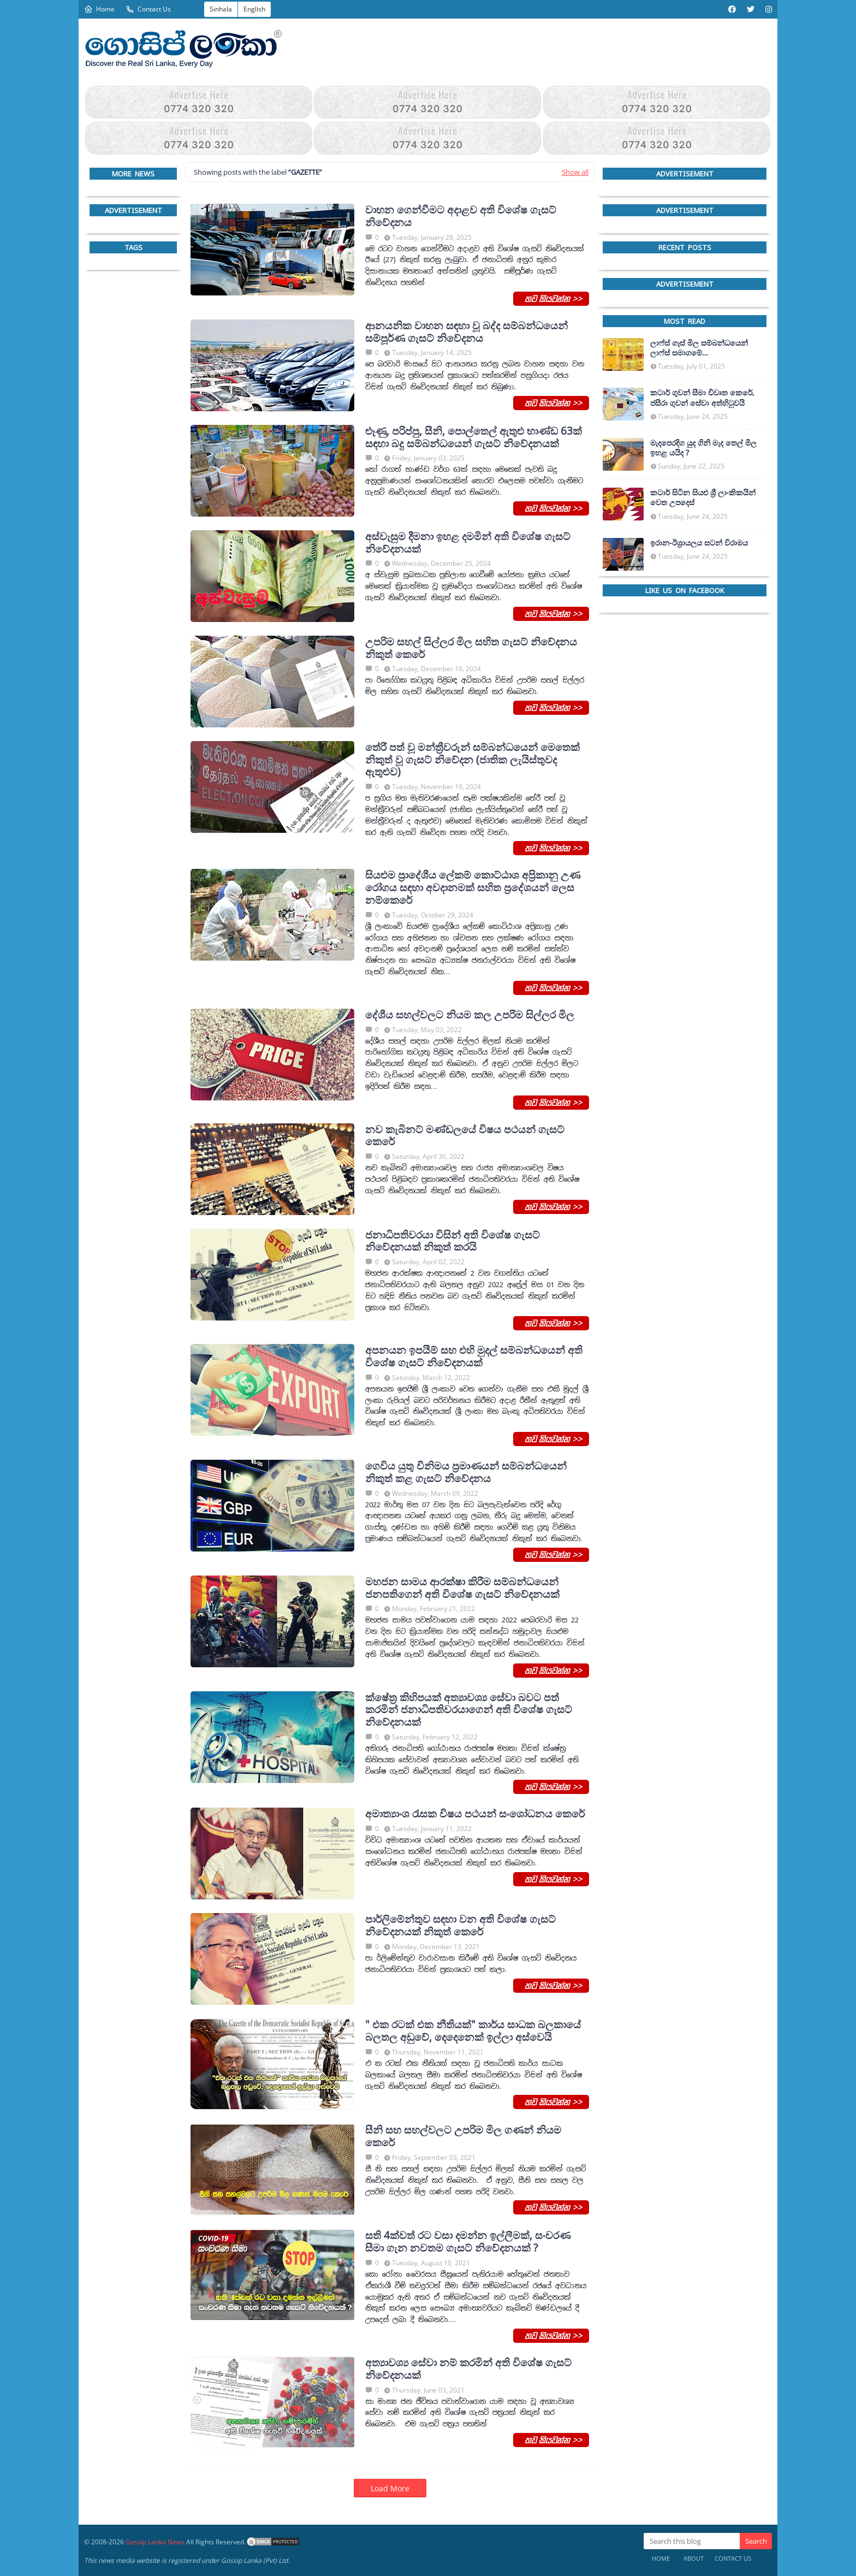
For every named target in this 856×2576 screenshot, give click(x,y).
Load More (390, 2488)
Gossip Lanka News (155, 2542)
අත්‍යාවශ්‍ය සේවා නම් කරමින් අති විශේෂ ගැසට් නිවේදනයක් (468, 2369)
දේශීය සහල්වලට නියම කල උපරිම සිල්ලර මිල (469, 1015)
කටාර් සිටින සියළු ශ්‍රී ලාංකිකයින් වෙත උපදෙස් (703, 497)
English (254, 9)
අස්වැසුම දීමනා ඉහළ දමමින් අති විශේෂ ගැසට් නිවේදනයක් (467, 542)
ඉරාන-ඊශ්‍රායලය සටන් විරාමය (699, 543)
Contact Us (148, 9)
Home (99, 9)
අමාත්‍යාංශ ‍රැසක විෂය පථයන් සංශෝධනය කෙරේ (475, 1814)
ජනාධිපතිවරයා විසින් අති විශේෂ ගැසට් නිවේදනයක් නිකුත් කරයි (452, 1241)
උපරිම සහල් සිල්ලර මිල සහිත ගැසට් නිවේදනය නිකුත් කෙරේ (471, 648)
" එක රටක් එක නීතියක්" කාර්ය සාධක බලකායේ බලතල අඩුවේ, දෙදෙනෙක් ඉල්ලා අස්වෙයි (473, 2031)
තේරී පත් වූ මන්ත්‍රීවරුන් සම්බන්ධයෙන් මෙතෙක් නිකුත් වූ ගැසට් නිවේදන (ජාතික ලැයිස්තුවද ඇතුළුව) (472, 759)
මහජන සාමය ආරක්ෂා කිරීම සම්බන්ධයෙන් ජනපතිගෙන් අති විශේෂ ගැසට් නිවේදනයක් (462, 1588)
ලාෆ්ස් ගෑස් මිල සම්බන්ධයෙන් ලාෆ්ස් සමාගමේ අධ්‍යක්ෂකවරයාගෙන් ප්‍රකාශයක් (702, 348)
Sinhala (221, 9)
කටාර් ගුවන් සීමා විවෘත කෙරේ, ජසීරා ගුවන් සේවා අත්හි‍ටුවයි (702, 397)
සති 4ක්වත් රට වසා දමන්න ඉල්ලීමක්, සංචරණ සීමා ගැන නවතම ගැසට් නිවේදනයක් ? (467, 2241)
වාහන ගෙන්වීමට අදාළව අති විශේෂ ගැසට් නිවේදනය (460, 216)
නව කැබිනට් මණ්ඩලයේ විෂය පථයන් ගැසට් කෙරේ (464, 1135)
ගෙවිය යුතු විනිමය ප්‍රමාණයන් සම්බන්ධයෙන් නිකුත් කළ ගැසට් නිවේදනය (466, 1472)
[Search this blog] (692, 2541)
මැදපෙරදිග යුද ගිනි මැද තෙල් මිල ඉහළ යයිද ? (703, 448)
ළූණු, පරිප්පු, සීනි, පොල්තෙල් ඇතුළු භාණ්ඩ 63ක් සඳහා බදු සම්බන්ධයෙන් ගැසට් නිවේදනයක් (473, 437)
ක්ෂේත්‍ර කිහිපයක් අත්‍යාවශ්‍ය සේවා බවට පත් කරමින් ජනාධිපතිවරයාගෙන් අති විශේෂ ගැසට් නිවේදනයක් (468, 1709)
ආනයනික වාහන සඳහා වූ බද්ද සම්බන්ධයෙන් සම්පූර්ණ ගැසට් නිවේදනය (466, 332)
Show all (575, 172)
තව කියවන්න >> (551, 298)
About (693, 2558)
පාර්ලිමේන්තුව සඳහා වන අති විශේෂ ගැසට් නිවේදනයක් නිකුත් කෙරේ (460, 1925)
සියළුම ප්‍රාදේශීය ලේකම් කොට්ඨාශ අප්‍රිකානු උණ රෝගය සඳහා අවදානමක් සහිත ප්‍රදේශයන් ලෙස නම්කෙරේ (472, 887)
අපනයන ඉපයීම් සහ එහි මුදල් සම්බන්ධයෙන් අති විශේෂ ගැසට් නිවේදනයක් (473, 1356)
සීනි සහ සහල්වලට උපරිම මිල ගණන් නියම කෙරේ (463, 2136)
